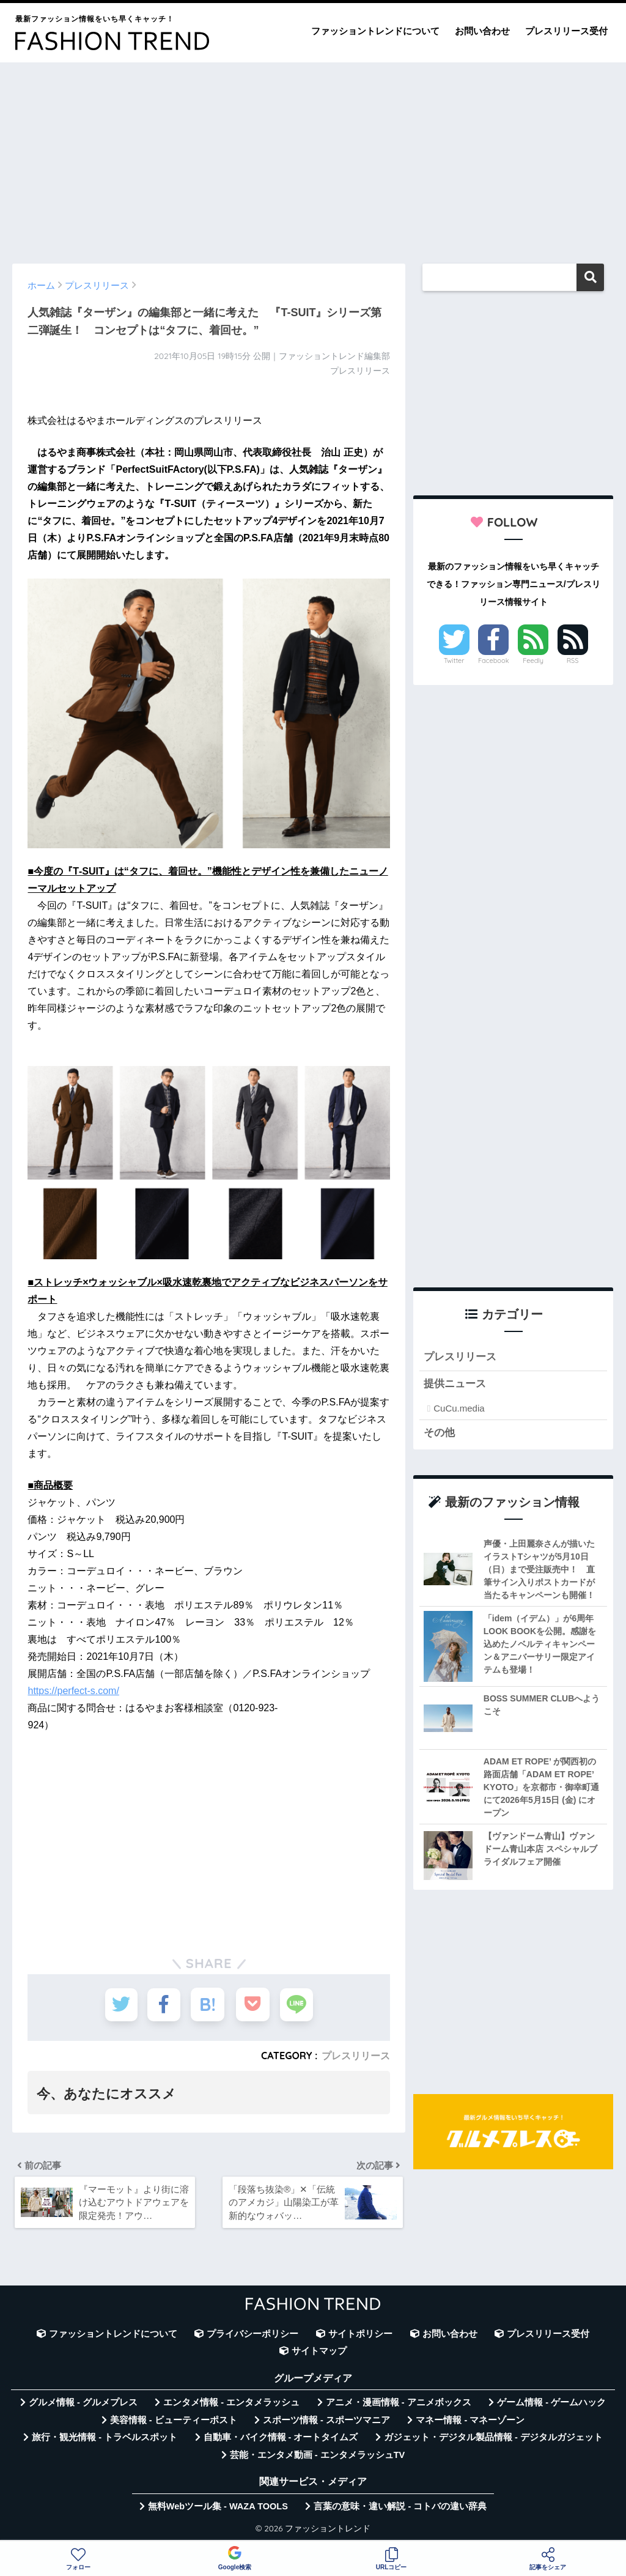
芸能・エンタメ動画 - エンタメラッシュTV (317, 2456)
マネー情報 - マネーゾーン (470, 2421)
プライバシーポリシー (252, 2335)
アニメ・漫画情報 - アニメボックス (398, 2404)
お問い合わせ (482, 31)
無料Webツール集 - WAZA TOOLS (218, 2507)
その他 (439, 1434)
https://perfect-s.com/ (73, 1691)
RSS (573, 660)
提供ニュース (455, 1385)
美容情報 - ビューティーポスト (173, 2421)
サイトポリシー (360, 2335)
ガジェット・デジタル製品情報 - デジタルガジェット (493, 2439)
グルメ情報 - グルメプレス (83, 2404)
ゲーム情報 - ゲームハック (551, 2404)
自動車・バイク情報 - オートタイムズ (281, 2439)
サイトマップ (319, 2353)
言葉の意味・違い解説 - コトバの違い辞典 (400, 2507)
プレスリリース (356, 2055)
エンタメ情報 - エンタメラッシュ (231, 2404)
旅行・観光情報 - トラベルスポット (104, 2439)
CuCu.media (458, 1409)
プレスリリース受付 (566, 31)
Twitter (454, 660)
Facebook (493, 660)
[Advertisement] (313, 157)
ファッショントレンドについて (375, 31)
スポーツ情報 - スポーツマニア (326, 2421)
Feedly (533, 660)
